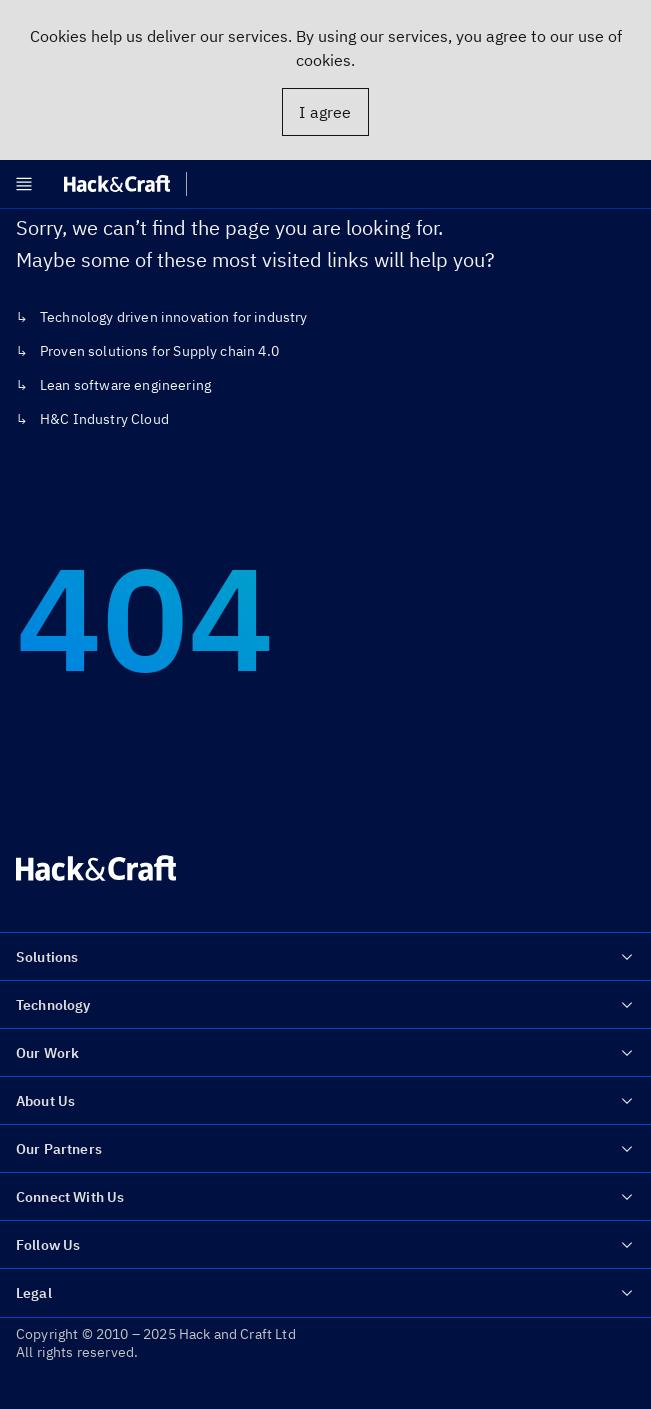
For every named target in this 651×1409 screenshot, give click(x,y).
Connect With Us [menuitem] (325, 1197)
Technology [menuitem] (325, 1005)
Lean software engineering (125, 385)
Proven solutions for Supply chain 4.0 (159, 351)
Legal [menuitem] (325, 1293)
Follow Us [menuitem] (325, 1245)
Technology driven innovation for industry (174, 317)
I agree (325, 112)
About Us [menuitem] (325, 1101)
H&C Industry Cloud (104, 419)
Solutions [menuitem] (325, 957)
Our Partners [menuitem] (325, 1149)
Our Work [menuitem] (325, 1053)
